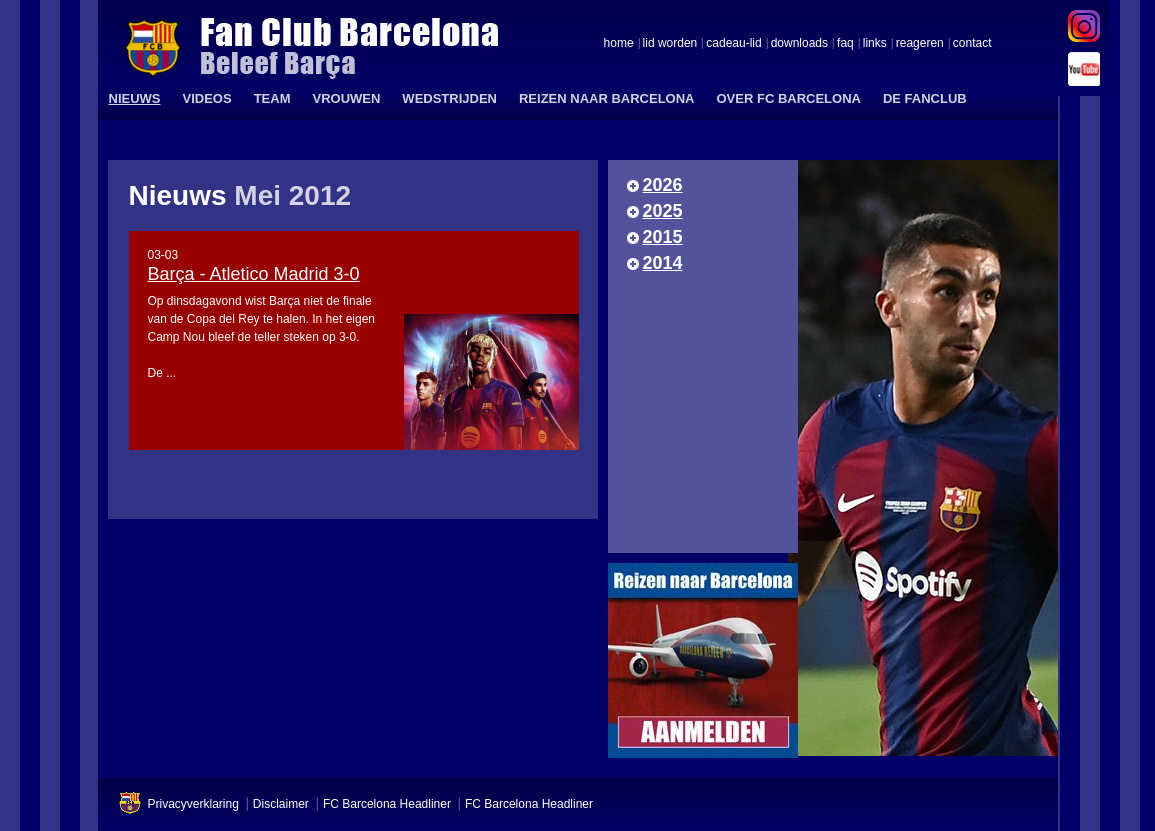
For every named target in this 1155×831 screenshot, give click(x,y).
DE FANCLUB (925, 98)
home (619, 44)
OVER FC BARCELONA (788, 98)
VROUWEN (346, 98)
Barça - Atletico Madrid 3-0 (254, 274)
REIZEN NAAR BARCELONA (607, 98)
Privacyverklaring (193, 804)
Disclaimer (281, 804)
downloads (799, 44)
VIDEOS (207, 98)
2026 (663, 185)
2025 (663, 211)
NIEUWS (135, 98)
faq (845, 44)
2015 (663, 237)
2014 (663, 263)
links (875, 44)
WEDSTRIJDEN (449, 98)
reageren (920, 44)
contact (972, 44)
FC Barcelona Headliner (387, 804)
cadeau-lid (733, 44)
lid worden (670, 44)
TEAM (272, 98)
